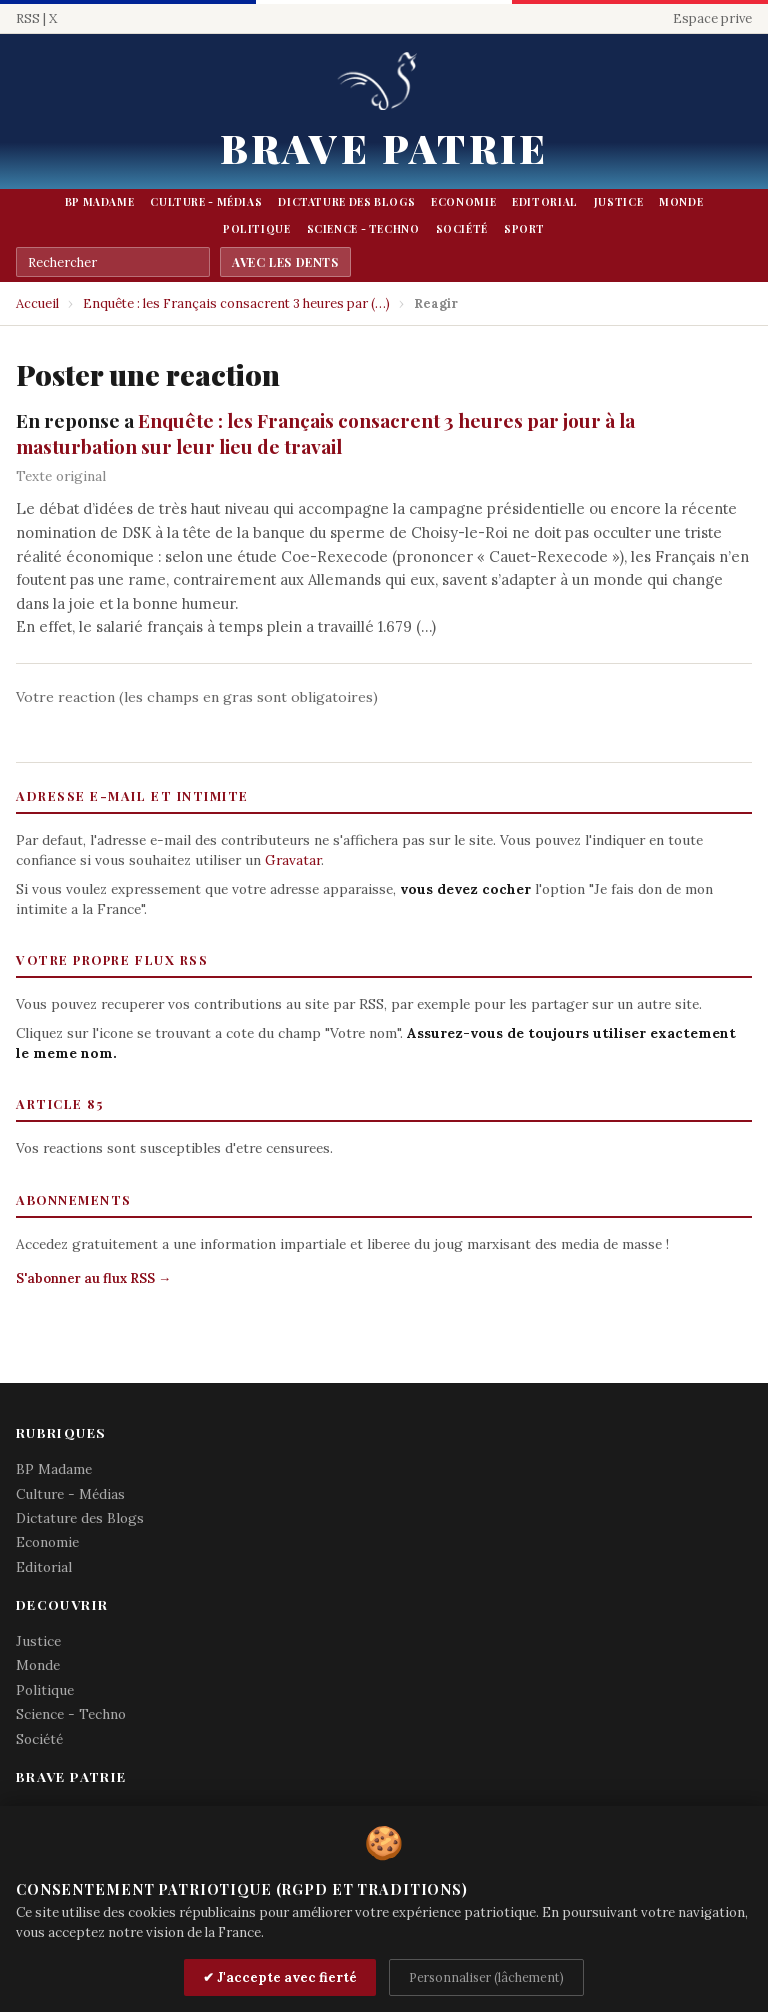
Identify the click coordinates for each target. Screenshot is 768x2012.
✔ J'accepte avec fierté (280, 1977)
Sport (524, 229)
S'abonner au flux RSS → (93, 1278)
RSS (28, 18)
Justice (618, 202)
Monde (681, 202)
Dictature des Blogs (346, 202)
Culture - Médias (206, 202)
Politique (257, 229)
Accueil (37, 303)
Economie (463, 202)
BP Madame (100, 202)
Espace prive (712, 18)
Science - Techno (363, 229)
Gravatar (293, 860)
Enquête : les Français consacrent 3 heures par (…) (236, 303)
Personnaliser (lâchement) (486, 1977)
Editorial (545, 202)
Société (462, 229)
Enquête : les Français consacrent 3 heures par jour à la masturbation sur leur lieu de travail (325, 433)
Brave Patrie (384, 147)
